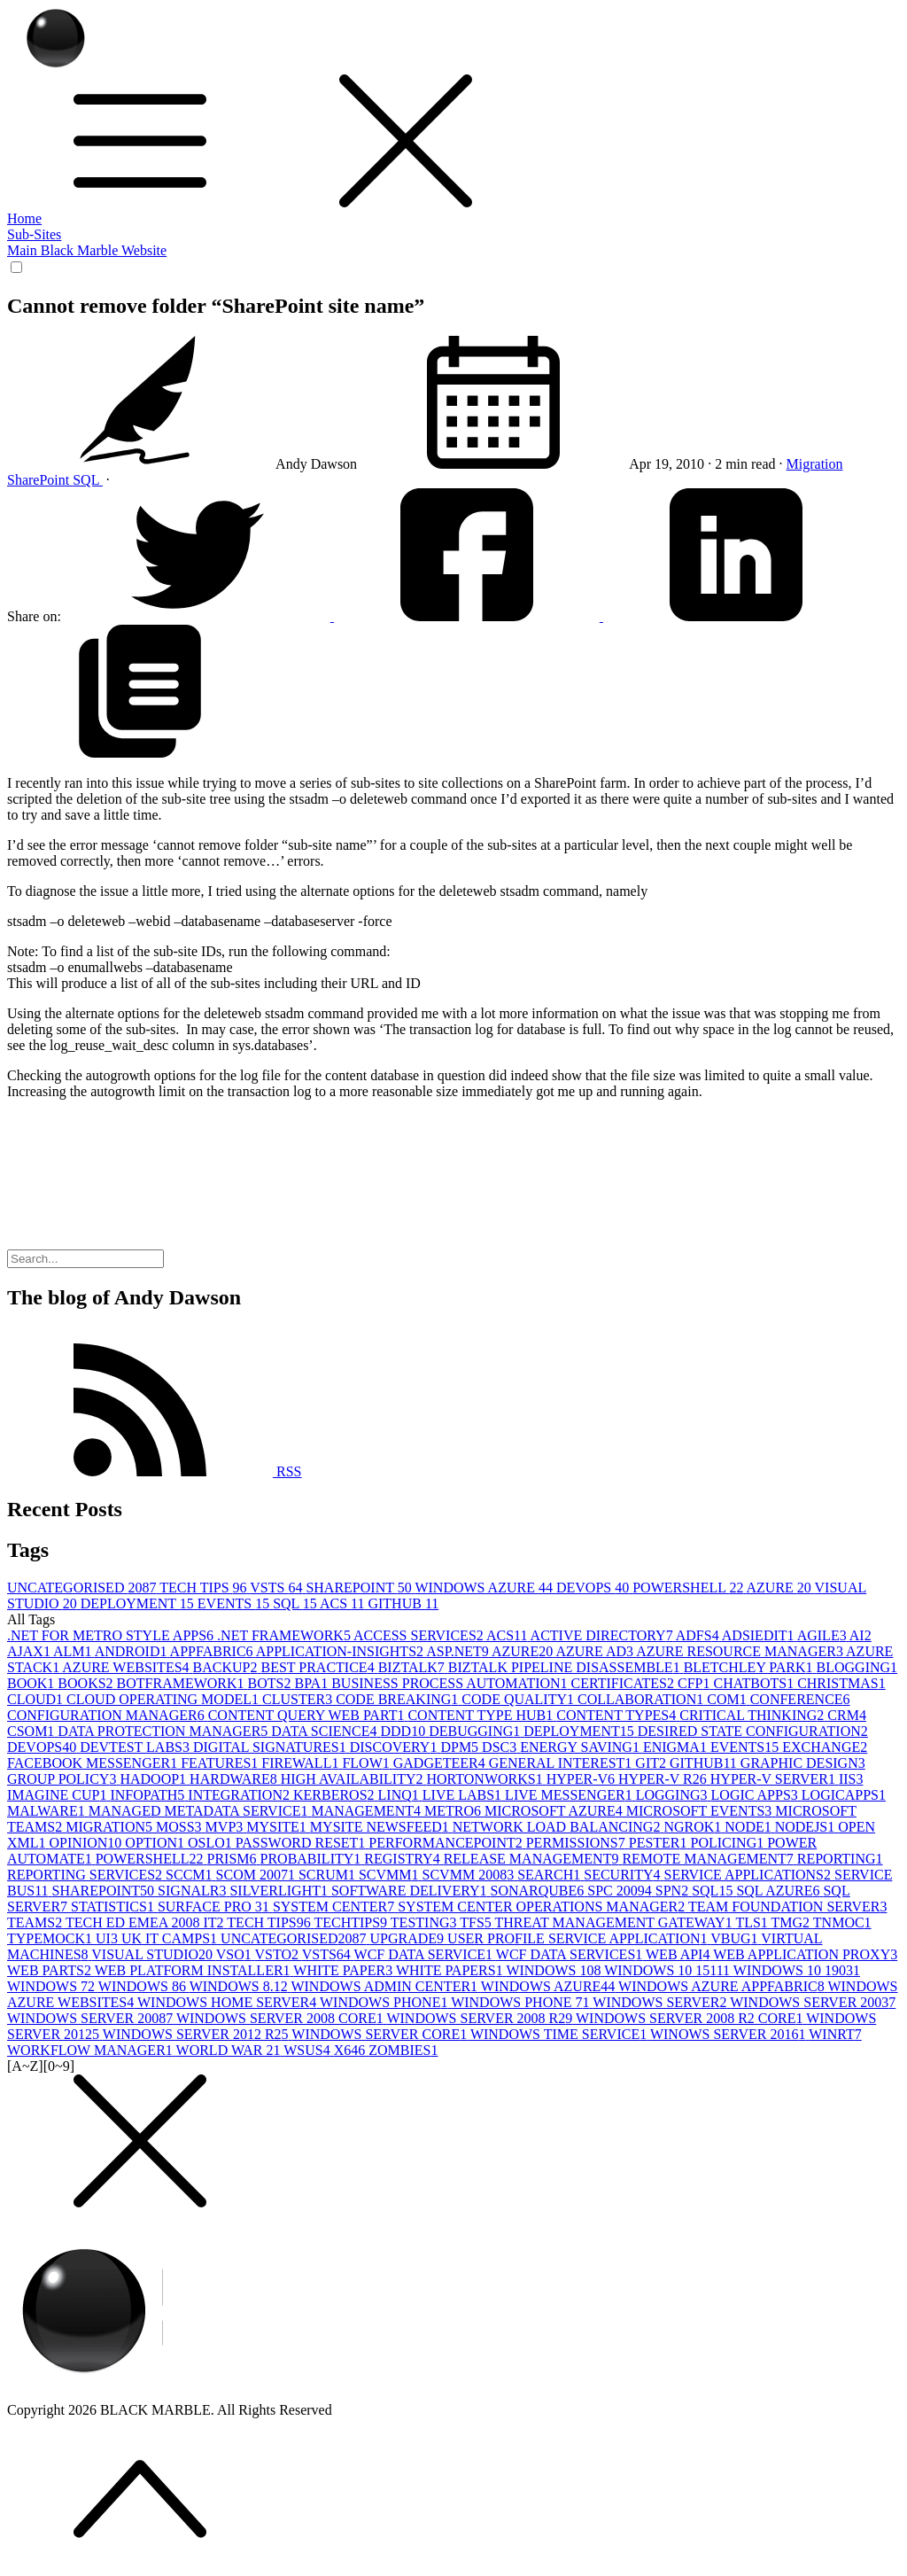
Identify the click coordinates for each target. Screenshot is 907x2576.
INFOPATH (149, 1794)
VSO (235, 1954)
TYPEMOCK (51, 1938)
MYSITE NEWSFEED (381, 1826)
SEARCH (550, 1874)
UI (108, 1938)
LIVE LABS (463, 1794)
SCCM (190, 1874)
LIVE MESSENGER (570, 1794)
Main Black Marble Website (87, 250)
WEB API (679, 1954)
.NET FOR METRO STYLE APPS (112, 1635)
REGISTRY (403, 1858)
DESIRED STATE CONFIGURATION (753, 1731)
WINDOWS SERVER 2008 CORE (281, 2018)
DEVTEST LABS (136, 1747)
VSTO (277, 1954)
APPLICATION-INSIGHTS (341, 1651)
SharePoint (40, 479)
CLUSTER (299, 1699)
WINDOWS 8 (144, 1986)
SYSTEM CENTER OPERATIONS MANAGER (543, 1906)
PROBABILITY (312, 1858)
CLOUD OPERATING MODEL (164, 1699)
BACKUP (227, 1667)
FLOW (367, 1763)
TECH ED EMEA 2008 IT (146, 1922)
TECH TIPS (204, 1587)
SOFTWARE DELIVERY (411, 1890)
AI (860, 1635)
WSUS (308, 2050)
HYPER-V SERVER (774, 1778)
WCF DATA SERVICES (571, 1954)
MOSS (180, 1826)
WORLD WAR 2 (230, 2050)
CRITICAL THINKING (753, 1715)
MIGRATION (111, 1826)
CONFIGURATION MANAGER (107, 1715)
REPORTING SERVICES (86, 1874)
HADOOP (155, 1778)
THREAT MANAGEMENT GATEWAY (615, 1922)
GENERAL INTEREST (562, 1763)
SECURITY (623, 1874)
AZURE (781, 1587)
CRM (846, 1715)
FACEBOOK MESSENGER (94, 1763)
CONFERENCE (800, 1699)
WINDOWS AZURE (485, 1587)
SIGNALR (193, 1890)
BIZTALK (413, 1667)
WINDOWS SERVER (661, 2002)
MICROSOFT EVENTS (701, 1810)
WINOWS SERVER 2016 (729, 2034)
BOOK (32, 1683)
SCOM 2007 (257, 1874)
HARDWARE (235, 1778)
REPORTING (840, 1858)
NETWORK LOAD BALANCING (558, 1826)
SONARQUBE (539, 1890)
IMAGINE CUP (58, 1794)
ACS (344, 1603)
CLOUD (36, 1699)
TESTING (425, 1922)
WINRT (835, 2034)
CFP (695, 1683)
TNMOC (842, 1922)
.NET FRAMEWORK (285, 1635)
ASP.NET (459, 1651)
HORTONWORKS (487, 1778)
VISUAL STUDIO (153, 1954)
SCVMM (390, 1874)
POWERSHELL (689, 1587)
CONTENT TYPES (617, 1715)
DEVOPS (594, 1587)
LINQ (400, 1794)
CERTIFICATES (624, 1683)
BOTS (271, 1683)
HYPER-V (582, 1778)
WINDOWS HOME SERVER (228, 2002)
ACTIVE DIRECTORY (603, 1635)
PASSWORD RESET (302, 1842)
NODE (749, 1826)
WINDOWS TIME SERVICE (560, 2034)
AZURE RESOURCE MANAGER (741, 1651)
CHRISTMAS (841, 1683)
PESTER (660, 1842)
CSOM (32, 1731)
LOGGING (673, 1794)
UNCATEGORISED (83, 1587)
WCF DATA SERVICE (425, 1954)
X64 (351, 2050)
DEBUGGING (476, 1731)
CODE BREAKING (398, 1699)
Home (24, 218)
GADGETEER (441, 1763)
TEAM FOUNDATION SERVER (788, 1906)
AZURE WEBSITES (127, 1667)
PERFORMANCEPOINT (446, 1842)
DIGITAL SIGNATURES (271, 1747)
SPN (673, 1890)
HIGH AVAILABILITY (354, 1778)
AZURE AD (595, 1651)
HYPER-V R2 (664, 1778)
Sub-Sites (34, 234)
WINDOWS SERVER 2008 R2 (481, 2018)
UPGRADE (409, 1938)
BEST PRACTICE (318, 1667)
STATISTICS (114, 1906)
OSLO (212, 1842)
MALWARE (48, 1810)
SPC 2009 (621, 1890)
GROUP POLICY (63, 1778)
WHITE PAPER (344, 1970)
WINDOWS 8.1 (240, 1986)
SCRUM (328, 1874)
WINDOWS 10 (555, 1970)
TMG (792, 1922)
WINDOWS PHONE (385, 2002)
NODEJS (807, 1826)
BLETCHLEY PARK (750, 1667)
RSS (154, 1471)
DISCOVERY (395, 1747)
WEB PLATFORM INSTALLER (194, 1970)
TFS (477, 1922)
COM (728, 1699)
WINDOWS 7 (52, 1986)
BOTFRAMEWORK (182, 1683)
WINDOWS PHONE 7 (522, 2002)
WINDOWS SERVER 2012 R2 (197, 2034)
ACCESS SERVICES (419, 1635)
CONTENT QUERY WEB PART (308, 1715)
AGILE (823, 1635)
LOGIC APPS (756, 1794)
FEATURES (221, 1763)
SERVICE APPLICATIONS (748, 1874)
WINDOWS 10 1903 (796, 1970)
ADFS (699, 1635)
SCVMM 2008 (470, 1874)
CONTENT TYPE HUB (481, 1715)
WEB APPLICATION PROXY (805, 1954)
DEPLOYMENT (139, 1603)
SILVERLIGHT (280, 1890)
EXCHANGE (824, 1747)
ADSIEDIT (759, 1635)
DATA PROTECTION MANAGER (164, 1731)
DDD (404, 1731)
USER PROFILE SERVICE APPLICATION (578, 1938)
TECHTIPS (352, 1922)
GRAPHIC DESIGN (802, 1763)
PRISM (233, 1858)
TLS (753, 1922)
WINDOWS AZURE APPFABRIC (722, 1986)
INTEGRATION (240, 1794)
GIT (652, 1763)
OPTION (156, 1842)
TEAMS (36, 1922)
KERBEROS (335, 1794)
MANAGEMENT (367, 1810)
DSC (501, 1747)
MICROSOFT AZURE (555, 1810)
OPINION (88, 1842)
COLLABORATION (642, 1699)
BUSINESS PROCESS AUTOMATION (450, 1683)
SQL (88, 479)
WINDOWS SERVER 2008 (91, 2018)
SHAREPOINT (360, 1587)
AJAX (30, 1651)
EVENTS (235, 1603)
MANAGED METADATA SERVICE (200, 1810)
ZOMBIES (403, 2050)
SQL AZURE (779, 1890)
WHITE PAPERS (451, 1970)
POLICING (729, 1842)
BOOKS (87, 1683)
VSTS (278, 1587)
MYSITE (278, 1826)
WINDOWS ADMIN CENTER (385, 1986)
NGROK (694, 1826)
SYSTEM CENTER (335, 1906)
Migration (815, 463)
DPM (461, 1747)
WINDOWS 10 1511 (668, 1970)
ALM (74, 1651)
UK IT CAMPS (171, 1938)
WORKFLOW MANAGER (91, 2050)
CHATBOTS (755, 1683)
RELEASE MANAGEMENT (533, 1858)
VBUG (735, 1938)
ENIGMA (676, 1747)
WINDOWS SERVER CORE (380, 2034)
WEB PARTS (51, 1970)
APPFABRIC (213, 1651)
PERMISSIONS (577, 1842)
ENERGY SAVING (581, 1747)
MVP (226, 1826)
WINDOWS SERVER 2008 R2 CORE (691, 2018)
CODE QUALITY (519, 1699)
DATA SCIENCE (325, 1731)
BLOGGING (857, 1667)
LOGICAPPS (844, 1794)
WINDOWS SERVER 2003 (812, 2002)
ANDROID (132, 1651)
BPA (313, 1683)
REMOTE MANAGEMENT (709, 1858)
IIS (851, 1778)
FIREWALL (301, 1763)
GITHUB (403, 1603)
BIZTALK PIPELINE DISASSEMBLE (566, 1667)
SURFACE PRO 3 (215, 1906)
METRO (454, 1810)
